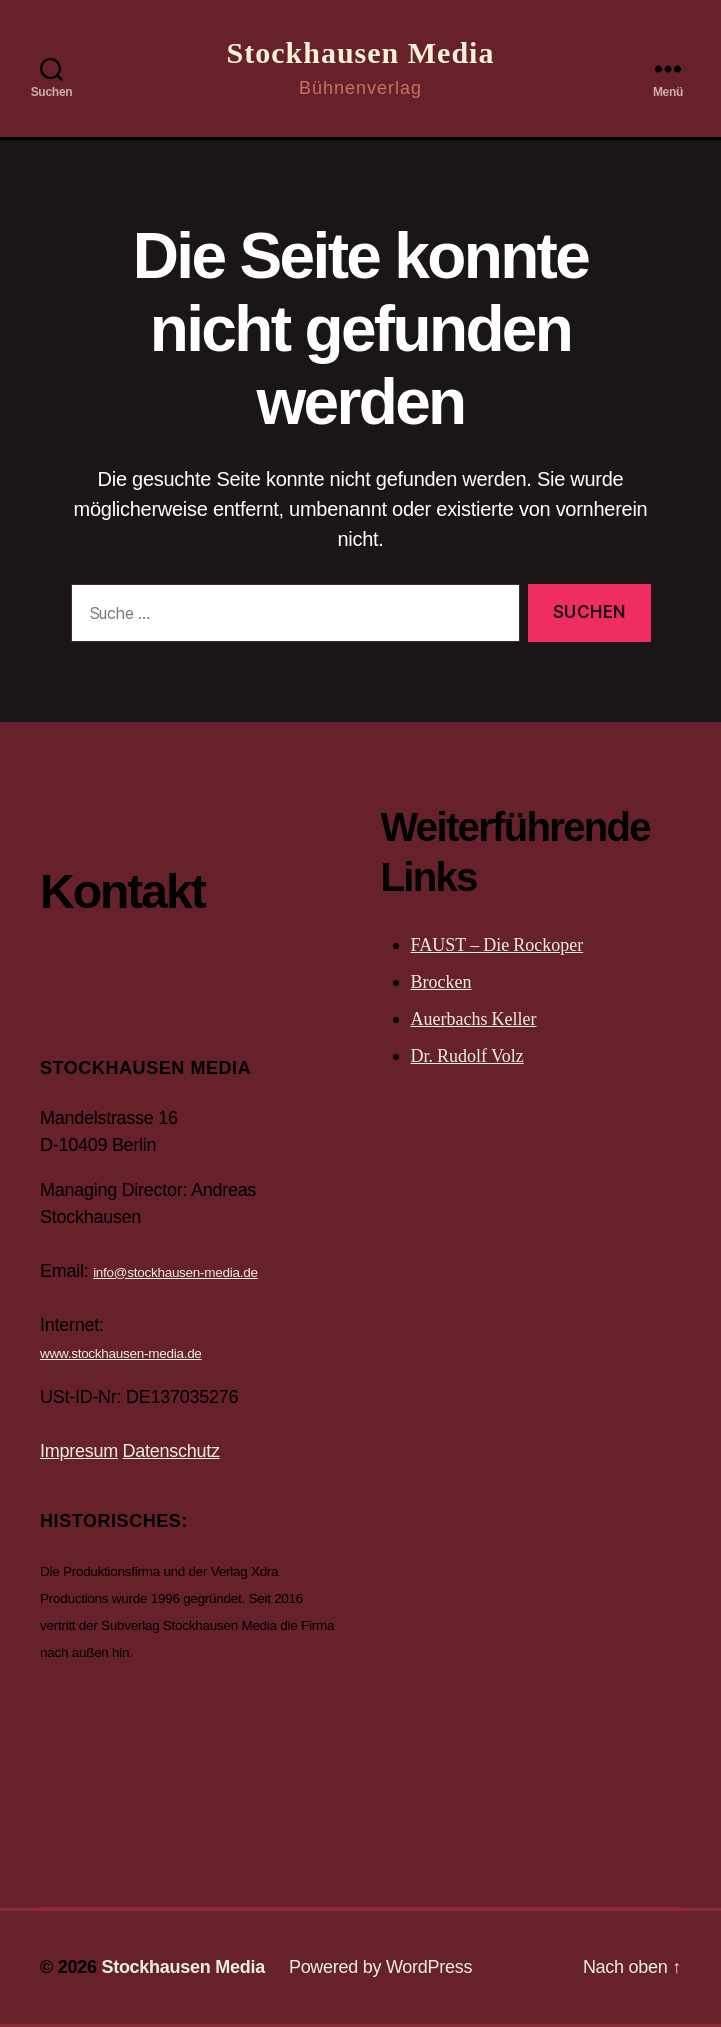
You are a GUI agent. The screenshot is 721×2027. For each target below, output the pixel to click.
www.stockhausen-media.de (121, 1353)
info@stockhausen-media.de (175, 1272)
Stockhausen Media (361, 53)
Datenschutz (171, 1451)
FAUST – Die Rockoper (497, 945)
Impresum (79, 1451)
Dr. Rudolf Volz (467, 1056)
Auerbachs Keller (474, 1019)
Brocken (441, 982)
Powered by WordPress (380, 1967)
